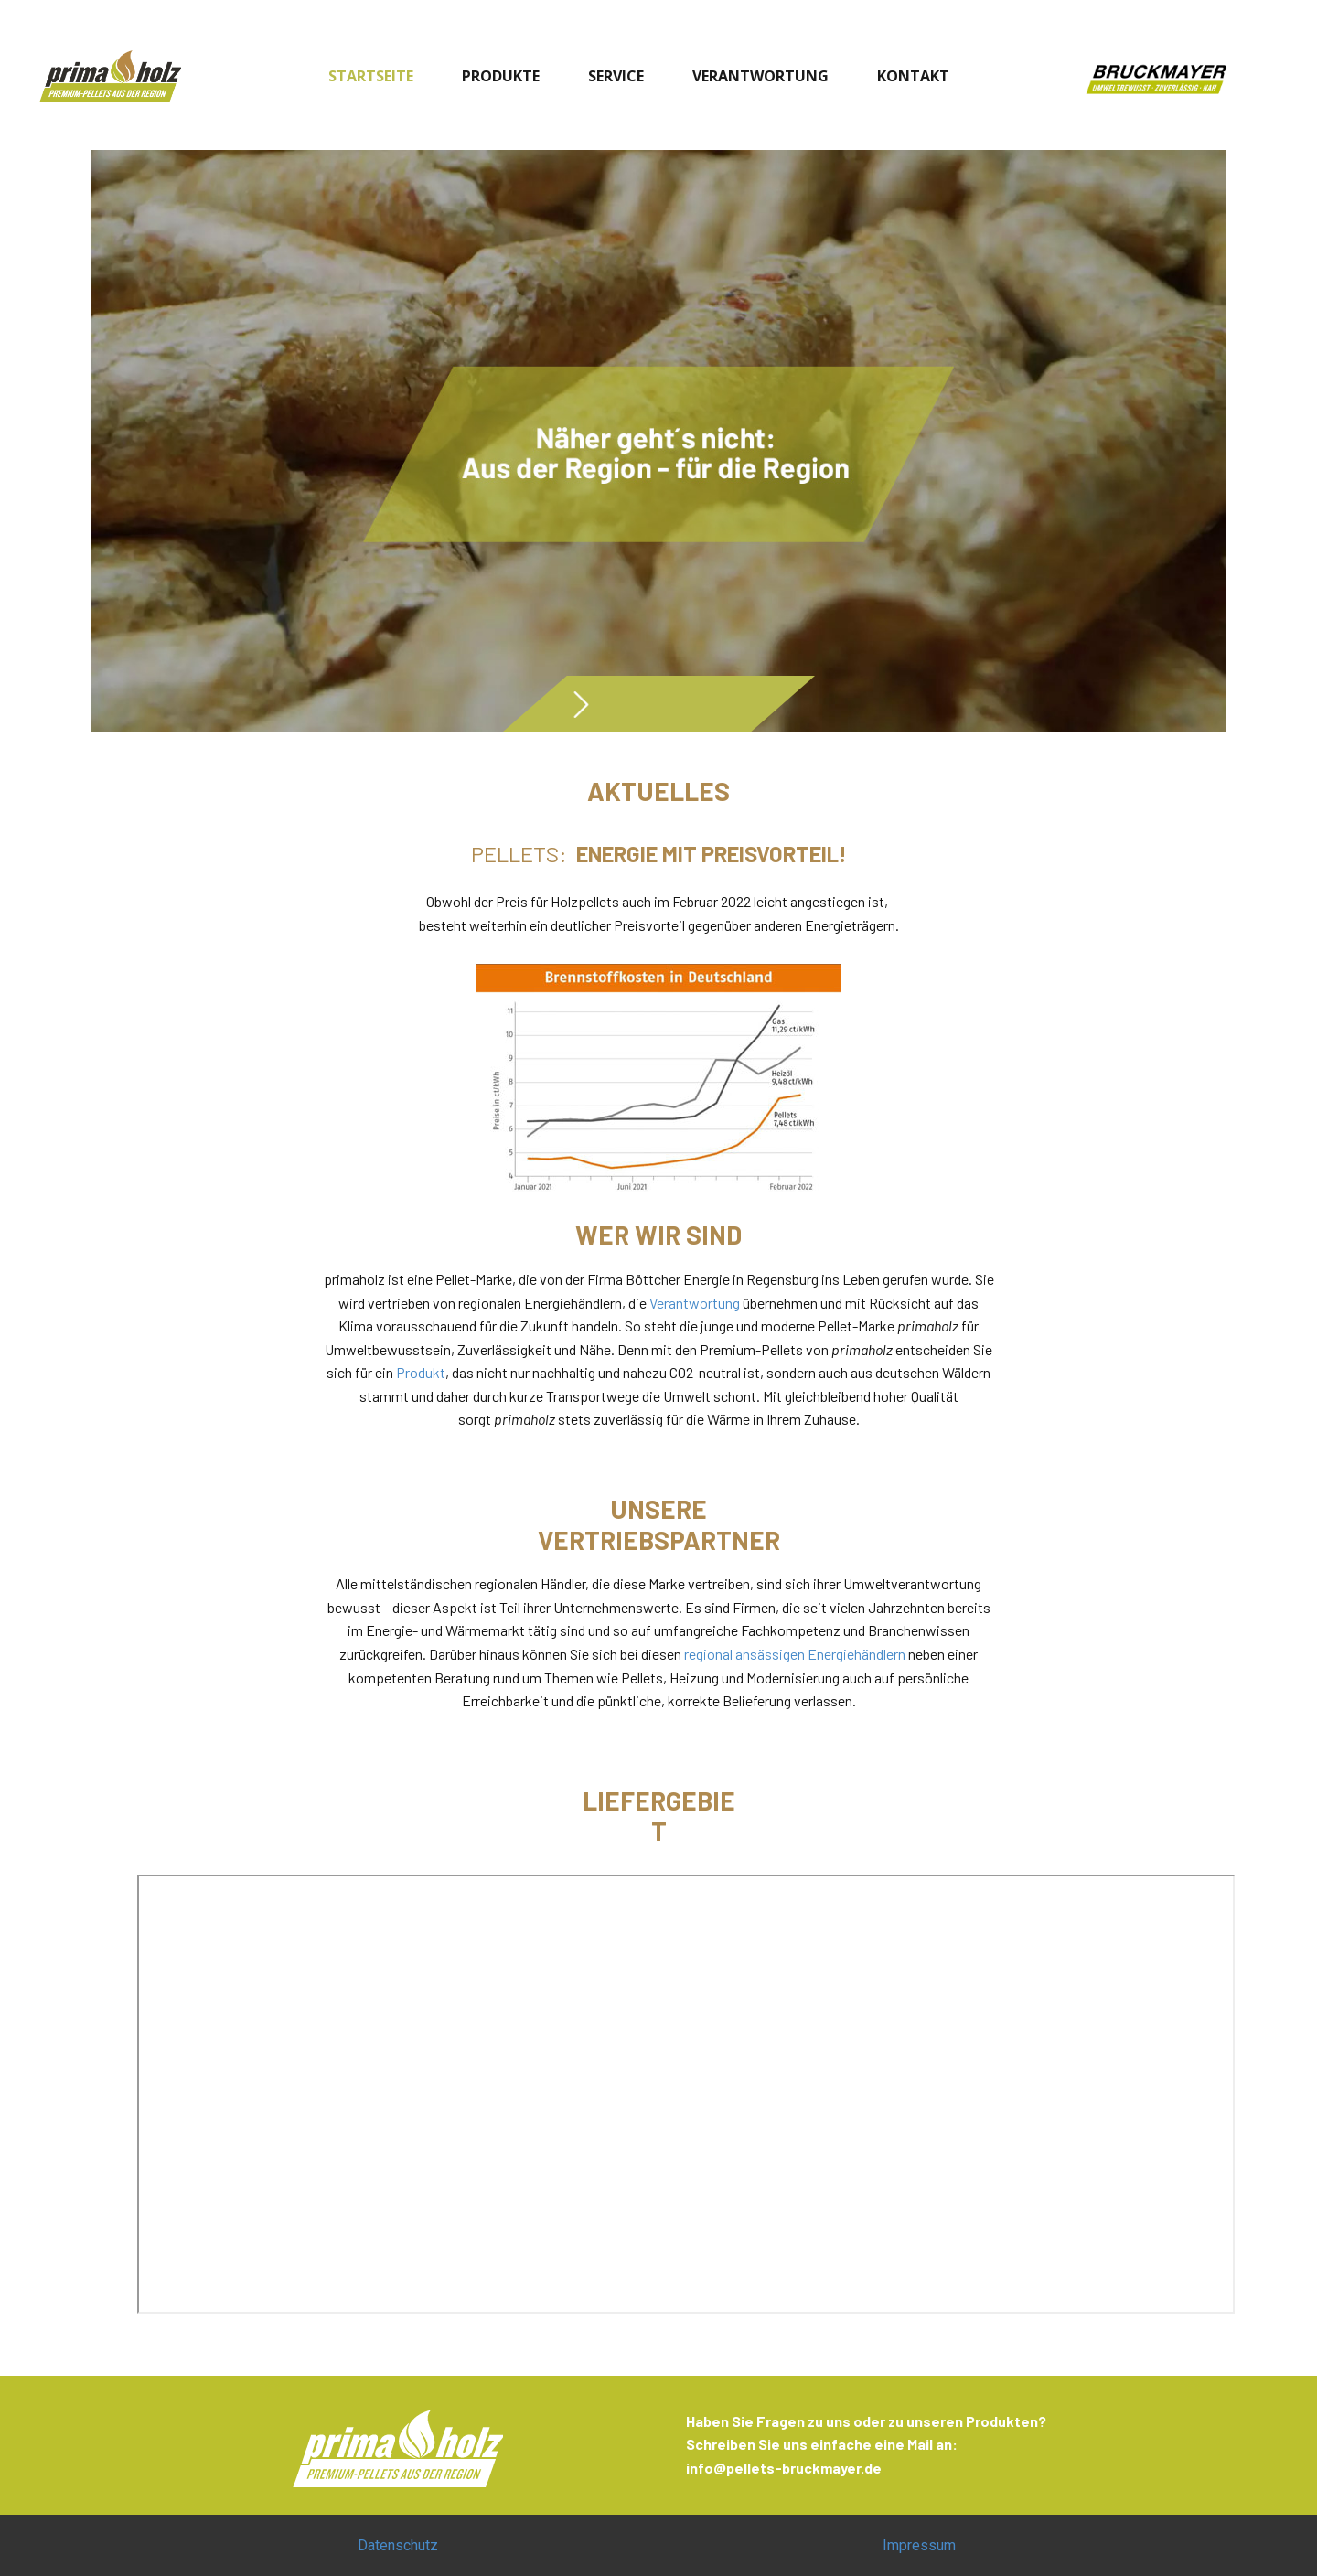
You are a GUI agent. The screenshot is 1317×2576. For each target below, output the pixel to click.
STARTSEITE (370, 76)
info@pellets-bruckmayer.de (784, 2467)
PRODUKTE (501, 76)
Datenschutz (398, 2545)
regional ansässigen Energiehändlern (794, 1653)
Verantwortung (694, 1302)
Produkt (420, 1372)
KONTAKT (913, 76)
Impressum (919, 2545)
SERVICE (616, 76)
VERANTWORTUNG (760, 76)
